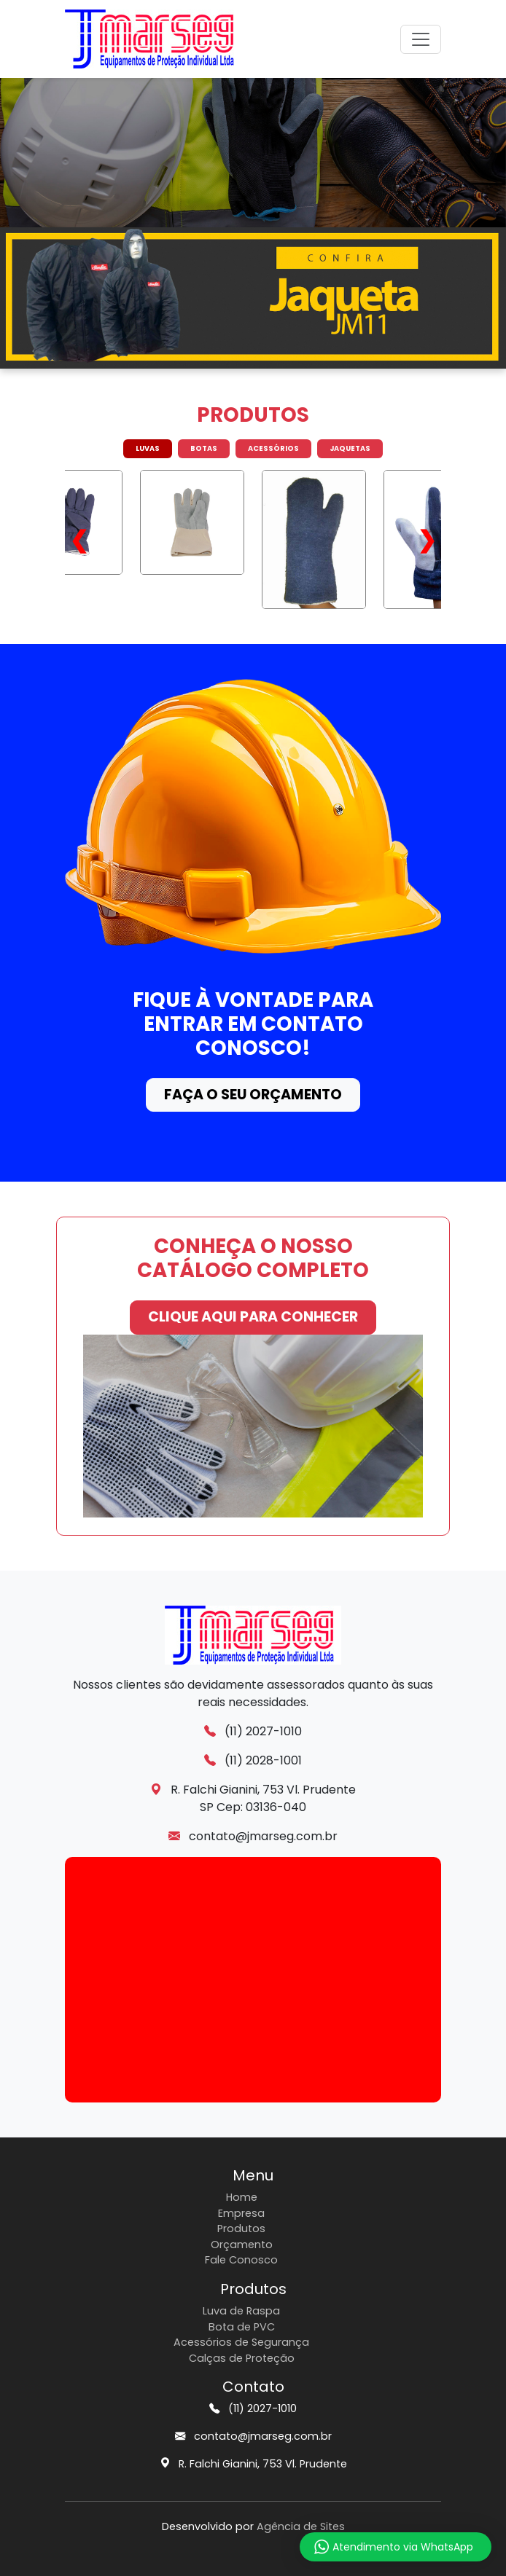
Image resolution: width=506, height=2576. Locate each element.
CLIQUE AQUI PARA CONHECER (253, 1317)
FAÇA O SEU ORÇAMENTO (253, 1094)
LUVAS (148, 448)
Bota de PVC (242, 2327)
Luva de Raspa (241, 2311)
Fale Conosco (241, 2260)
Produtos (241, 2228)
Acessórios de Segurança (241, 2342)
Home (241, 2197)
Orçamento (242, 2244)
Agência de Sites (301, 2526)
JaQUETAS (350, 448)
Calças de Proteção (242, 2358)
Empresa (241, 2213)
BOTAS (203, 448)
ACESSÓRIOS (273, 448)
